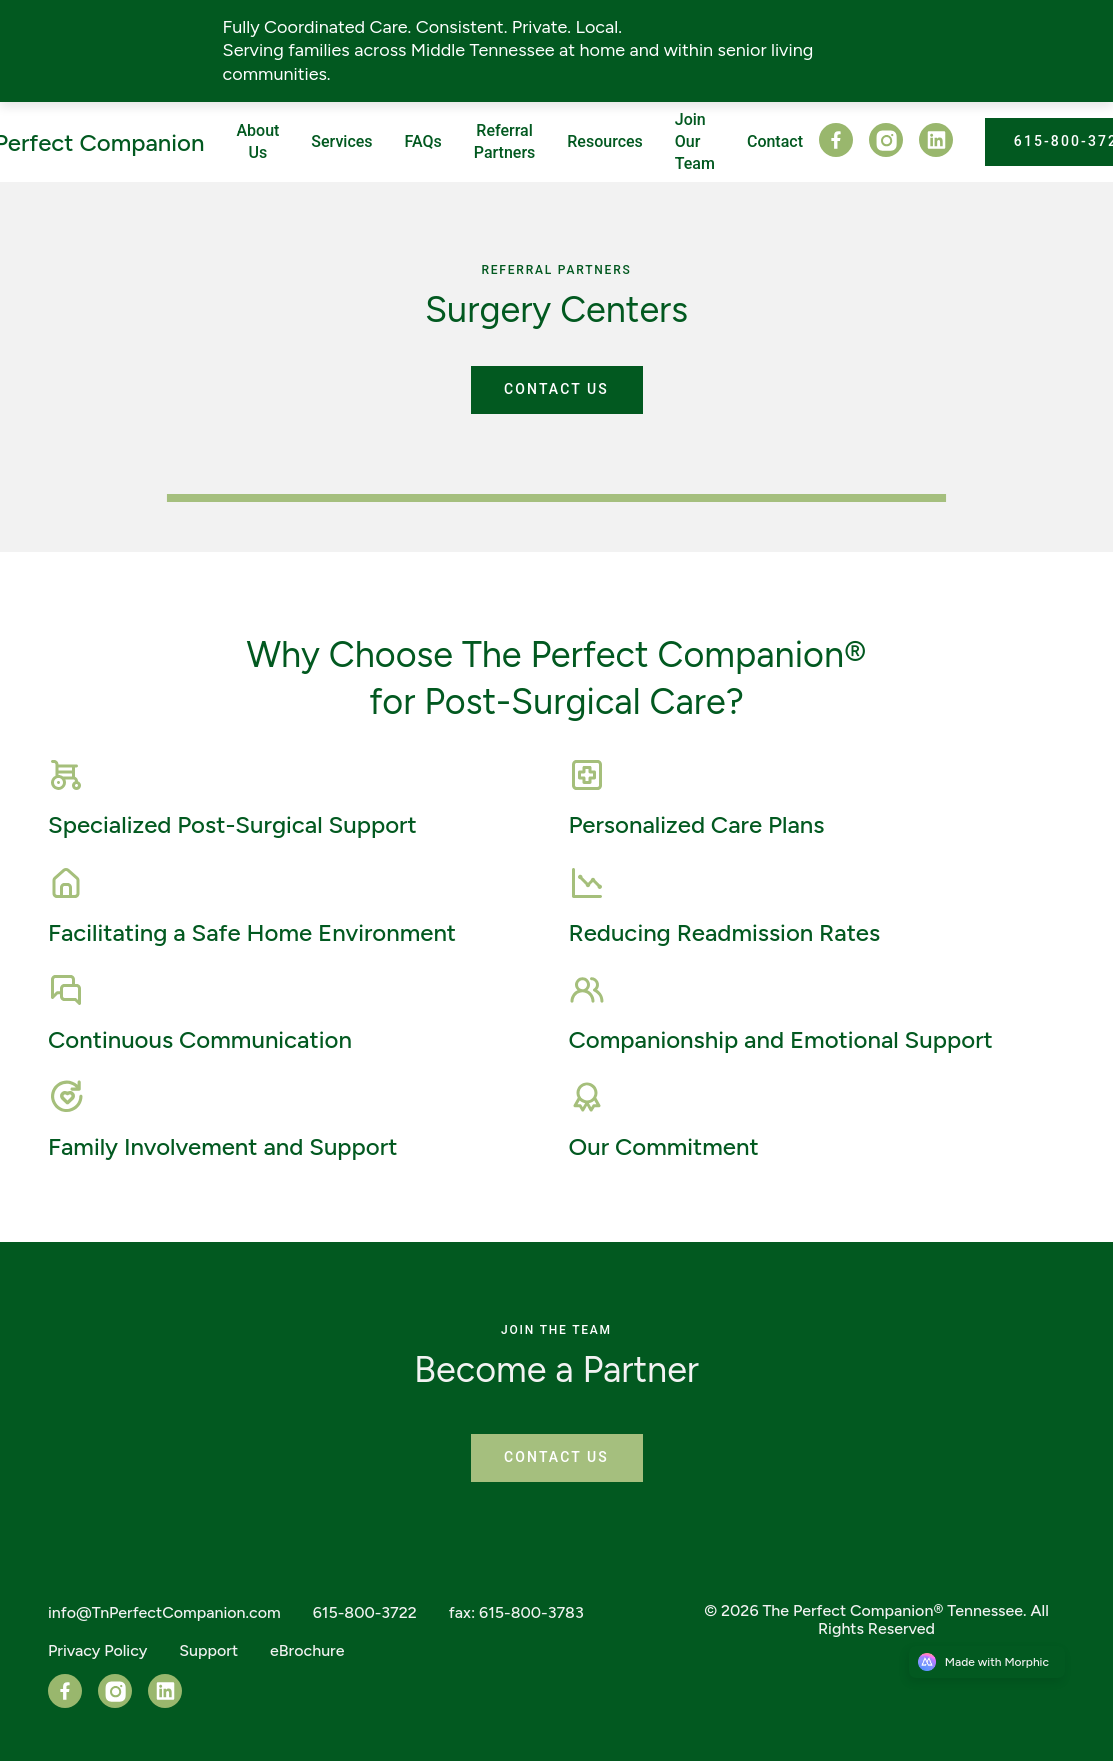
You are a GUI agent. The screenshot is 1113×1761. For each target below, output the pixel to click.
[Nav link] (341, 142)
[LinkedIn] (928, 151)
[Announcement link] (556, 51)
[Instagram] (878, 151)
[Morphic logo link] (987, 1662)
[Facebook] (836, 151)
